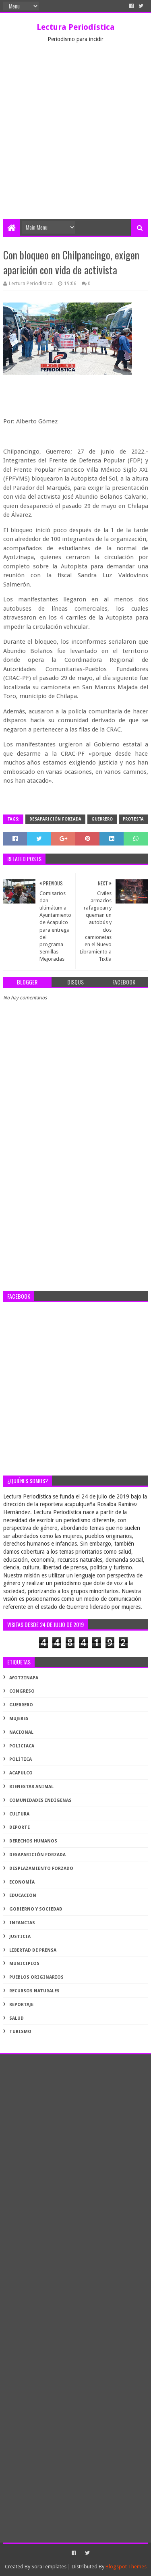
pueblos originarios (36, 1977)
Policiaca (21, 1746)
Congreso (22, 1691)
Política (20, 1759)
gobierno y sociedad (35, 1909)
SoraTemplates (48, 2567)
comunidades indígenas (40, 1800)
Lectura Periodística (76, 27)
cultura (19, 1814)
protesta (133, 819)
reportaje (21, 2004)
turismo (20, 2031)
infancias (22, 1922)
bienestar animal (31, 1786)
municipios (24, 1963)
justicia (20, 1936)
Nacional (21, 1732)
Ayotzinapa (23, 1678)
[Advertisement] (75, 139)
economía (22, 1882)
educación (22, 1895)
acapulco (21, 1773)
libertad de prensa (32, 1950)
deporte (19, 1827)
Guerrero (102, 819)
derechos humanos (33, 1841)
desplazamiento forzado (41, 1868)
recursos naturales (34, 1991)
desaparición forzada (55, 819)
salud (16, 2018)
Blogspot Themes (126, 2567)
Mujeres (19, 1718)
